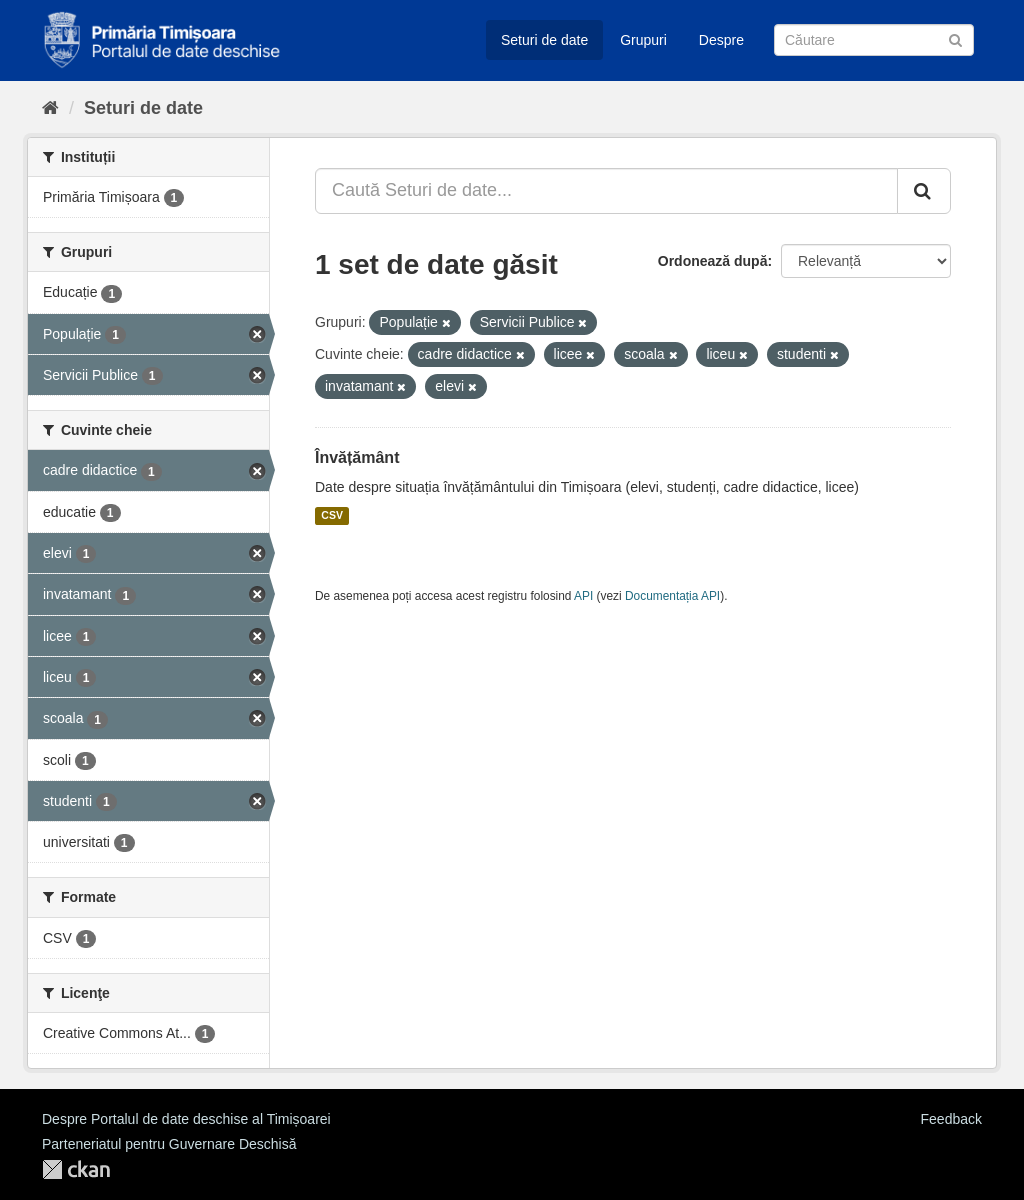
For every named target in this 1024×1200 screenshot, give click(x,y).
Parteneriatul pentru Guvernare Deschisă (169, 1144)
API (583, 596)
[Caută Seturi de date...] (606, 191)
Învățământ (357, 457)
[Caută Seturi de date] (874, 40)
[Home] (50, 108)
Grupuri (643, 40)
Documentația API (672, 596)
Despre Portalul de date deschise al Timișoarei (186, 1119)
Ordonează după (713, 261)
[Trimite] (955, 38)
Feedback (951, 1119)
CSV (332, 516)
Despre (721, 40)
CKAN (76, 1169)
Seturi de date (544, 40)
